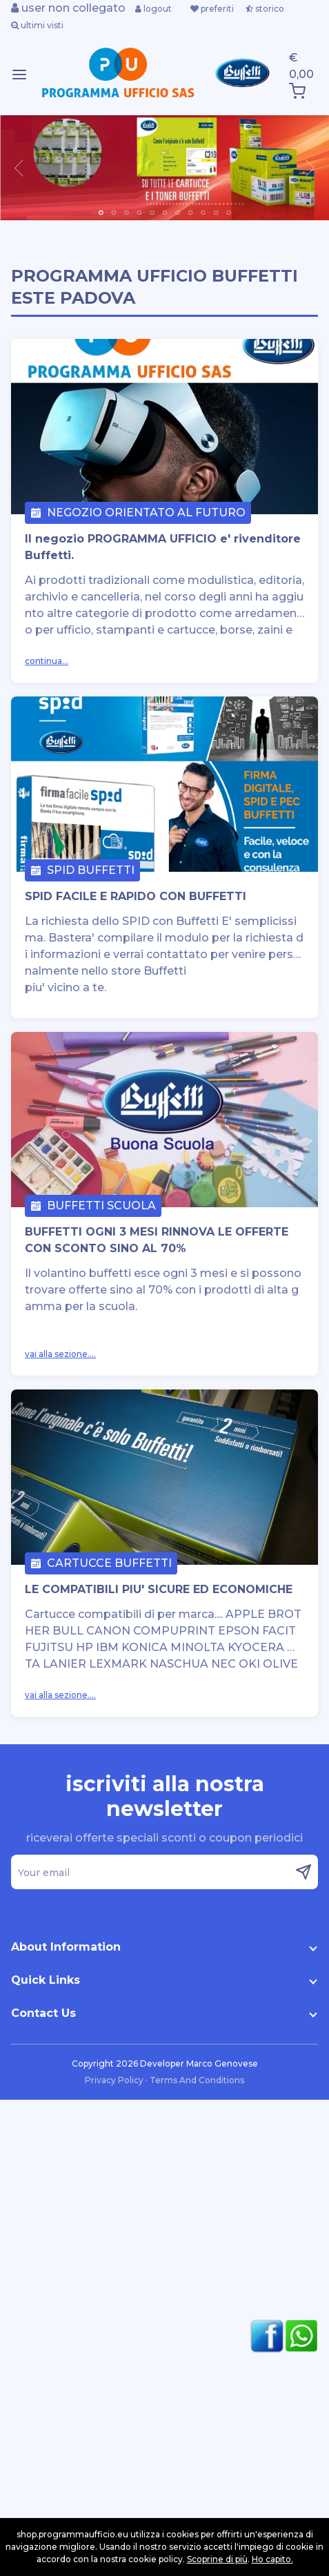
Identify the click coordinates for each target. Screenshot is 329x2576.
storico (265, 8)
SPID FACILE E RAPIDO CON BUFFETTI (135, 896)
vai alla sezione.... (60, 1354)
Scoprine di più (217, 2559)
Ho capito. (272, 2559)
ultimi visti (37, 25)
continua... (46, 661)
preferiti (212, 8)
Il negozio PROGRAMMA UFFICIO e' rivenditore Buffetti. (163, 547)
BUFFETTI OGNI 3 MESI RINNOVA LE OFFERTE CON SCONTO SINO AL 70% (156, 1240)
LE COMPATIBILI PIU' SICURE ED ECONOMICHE (158, 1589)
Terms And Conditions (197, 2080)
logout (153, 8)
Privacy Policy (115, 2080)
